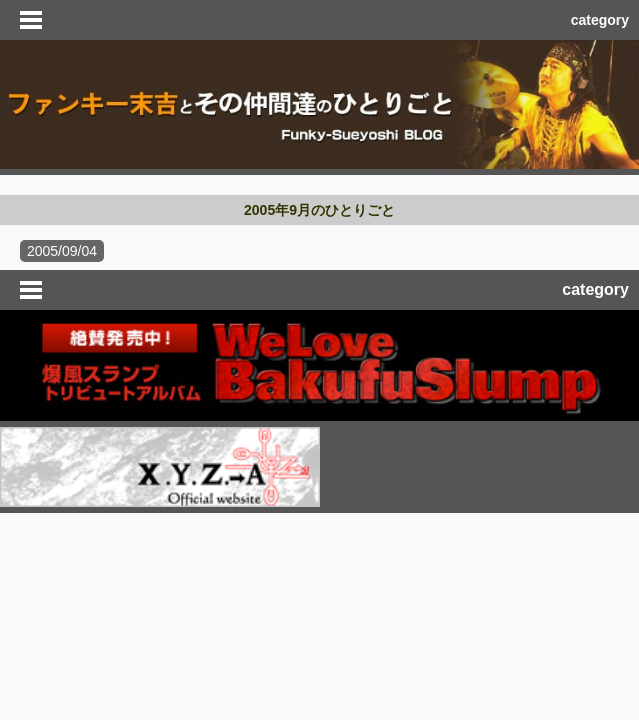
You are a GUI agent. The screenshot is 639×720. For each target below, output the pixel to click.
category (600, 20)
